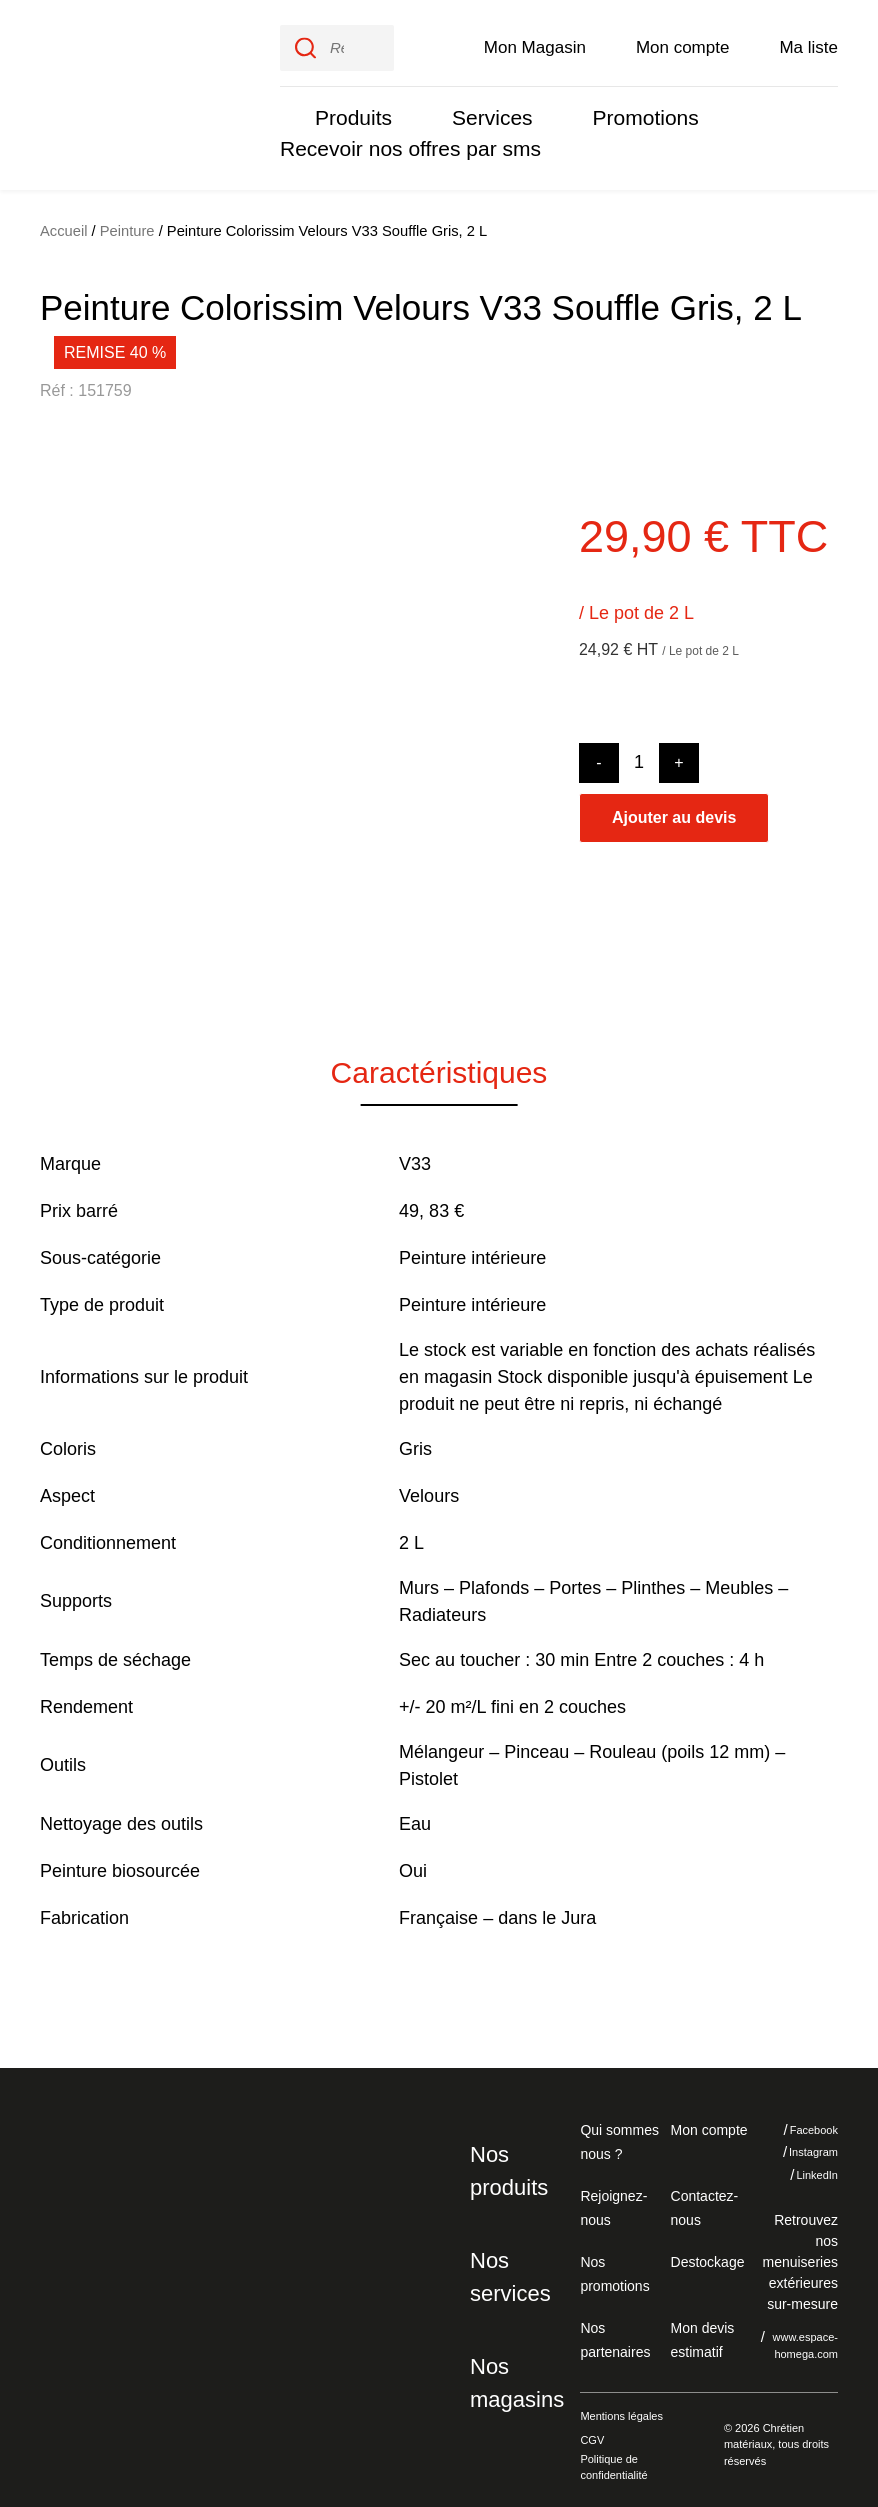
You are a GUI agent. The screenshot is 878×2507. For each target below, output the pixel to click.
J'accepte (792, 2374)
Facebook (799, 2119)
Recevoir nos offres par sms (403, 143)
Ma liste (809, 41)
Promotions (633, 112)
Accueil (64, 221)
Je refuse (670, 2374)
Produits (351, 112)
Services (485, 112)
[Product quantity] (639, 752)
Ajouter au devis (674, 806)
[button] (70, 712)
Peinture (127, 221)
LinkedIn (803, 2164)
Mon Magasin (535, 41)
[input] (336, 43)
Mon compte (683, 41)
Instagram (799, 2142)
